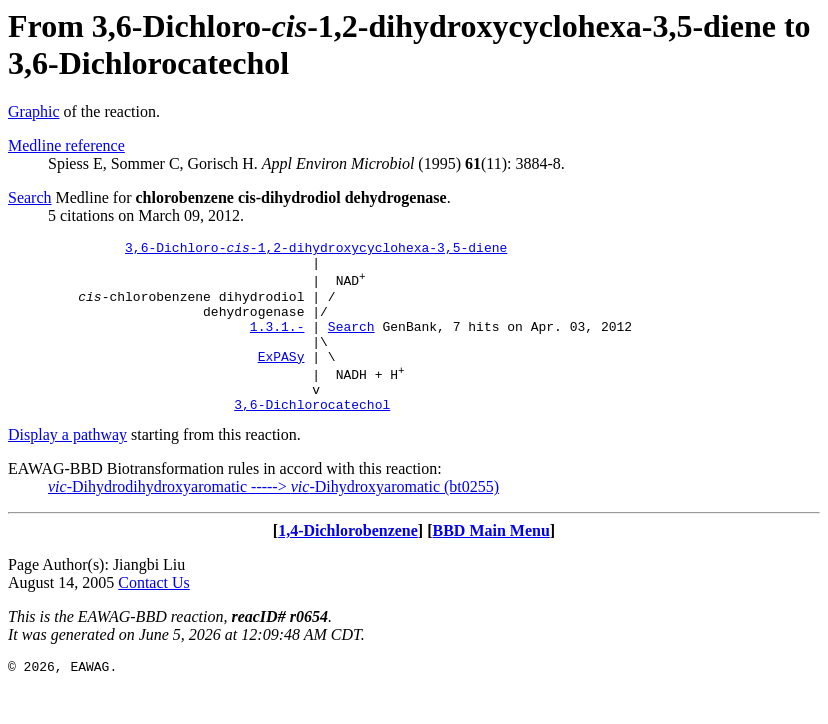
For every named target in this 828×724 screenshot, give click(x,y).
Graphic (34, 111)
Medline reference (66, 145)
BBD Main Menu (491, 563)
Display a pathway (67, 467)
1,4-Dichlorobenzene (348, 563)
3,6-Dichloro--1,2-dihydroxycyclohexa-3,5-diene (316, 250)
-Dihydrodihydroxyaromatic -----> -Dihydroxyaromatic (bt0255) (273, 519)
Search (30, 197)
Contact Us (154, 615)
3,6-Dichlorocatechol (312, 437)
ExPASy (281, 380)
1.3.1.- (277, 344)
